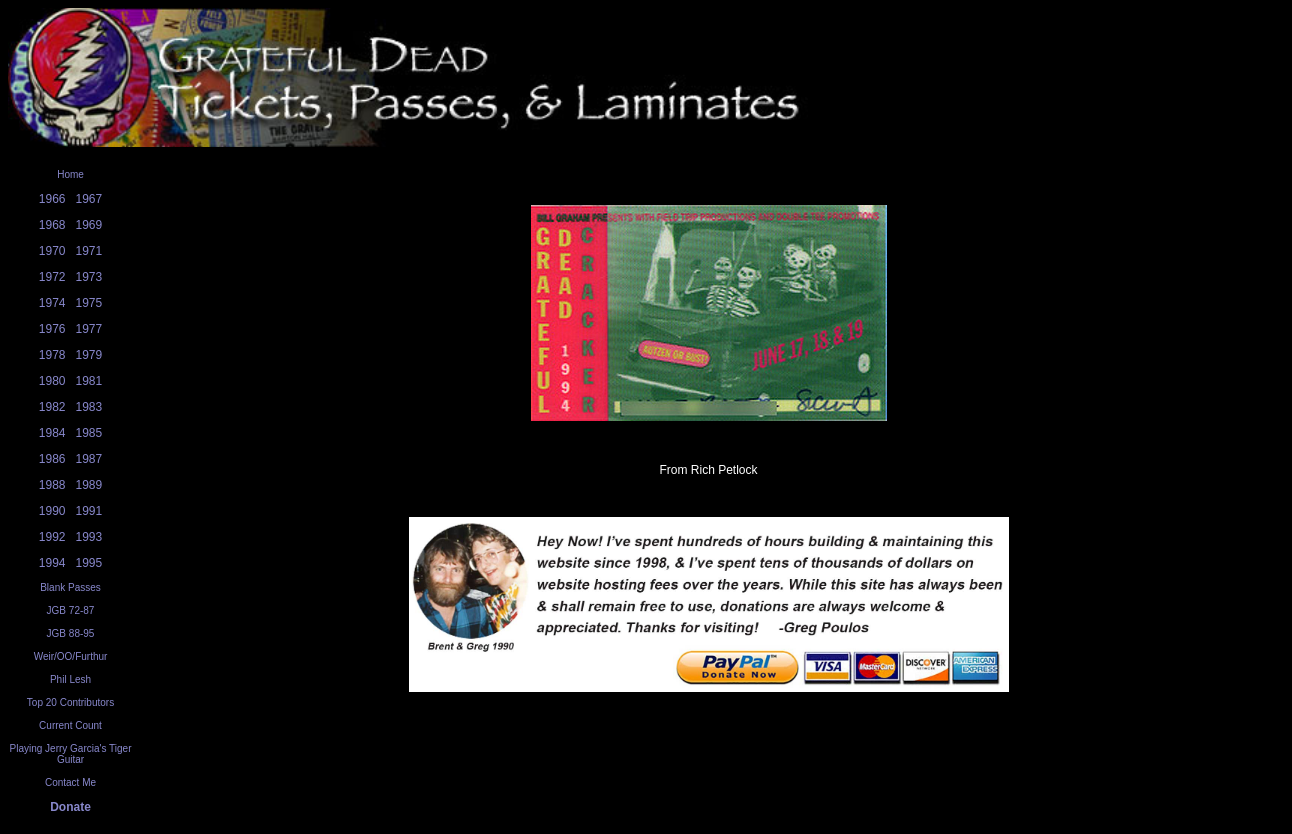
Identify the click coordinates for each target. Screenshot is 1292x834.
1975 (89, 303)
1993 (89, 537)
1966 (52, 199)
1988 (52, 485)
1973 (89, 277)
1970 (52, 251)
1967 (89, 199)
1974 (52, 303)
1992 (52, 537)
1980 (52, 381)
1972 (52, 277)
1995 (89, 563)
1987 (89, 459)
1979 (89, 355)
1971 (89, 251)
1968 (52, 225)
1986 (52, 459)
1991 (89, 511)
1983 (89, 407)
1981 (89, 381)
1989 (89, 485)
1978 (52, 355)
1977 (89, 329)
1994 (52, 563)
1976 (52, 329)
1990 (52, 511)
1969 (89, 225)
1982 (52, 407)
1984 (52, 433)
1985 (89, 433)
